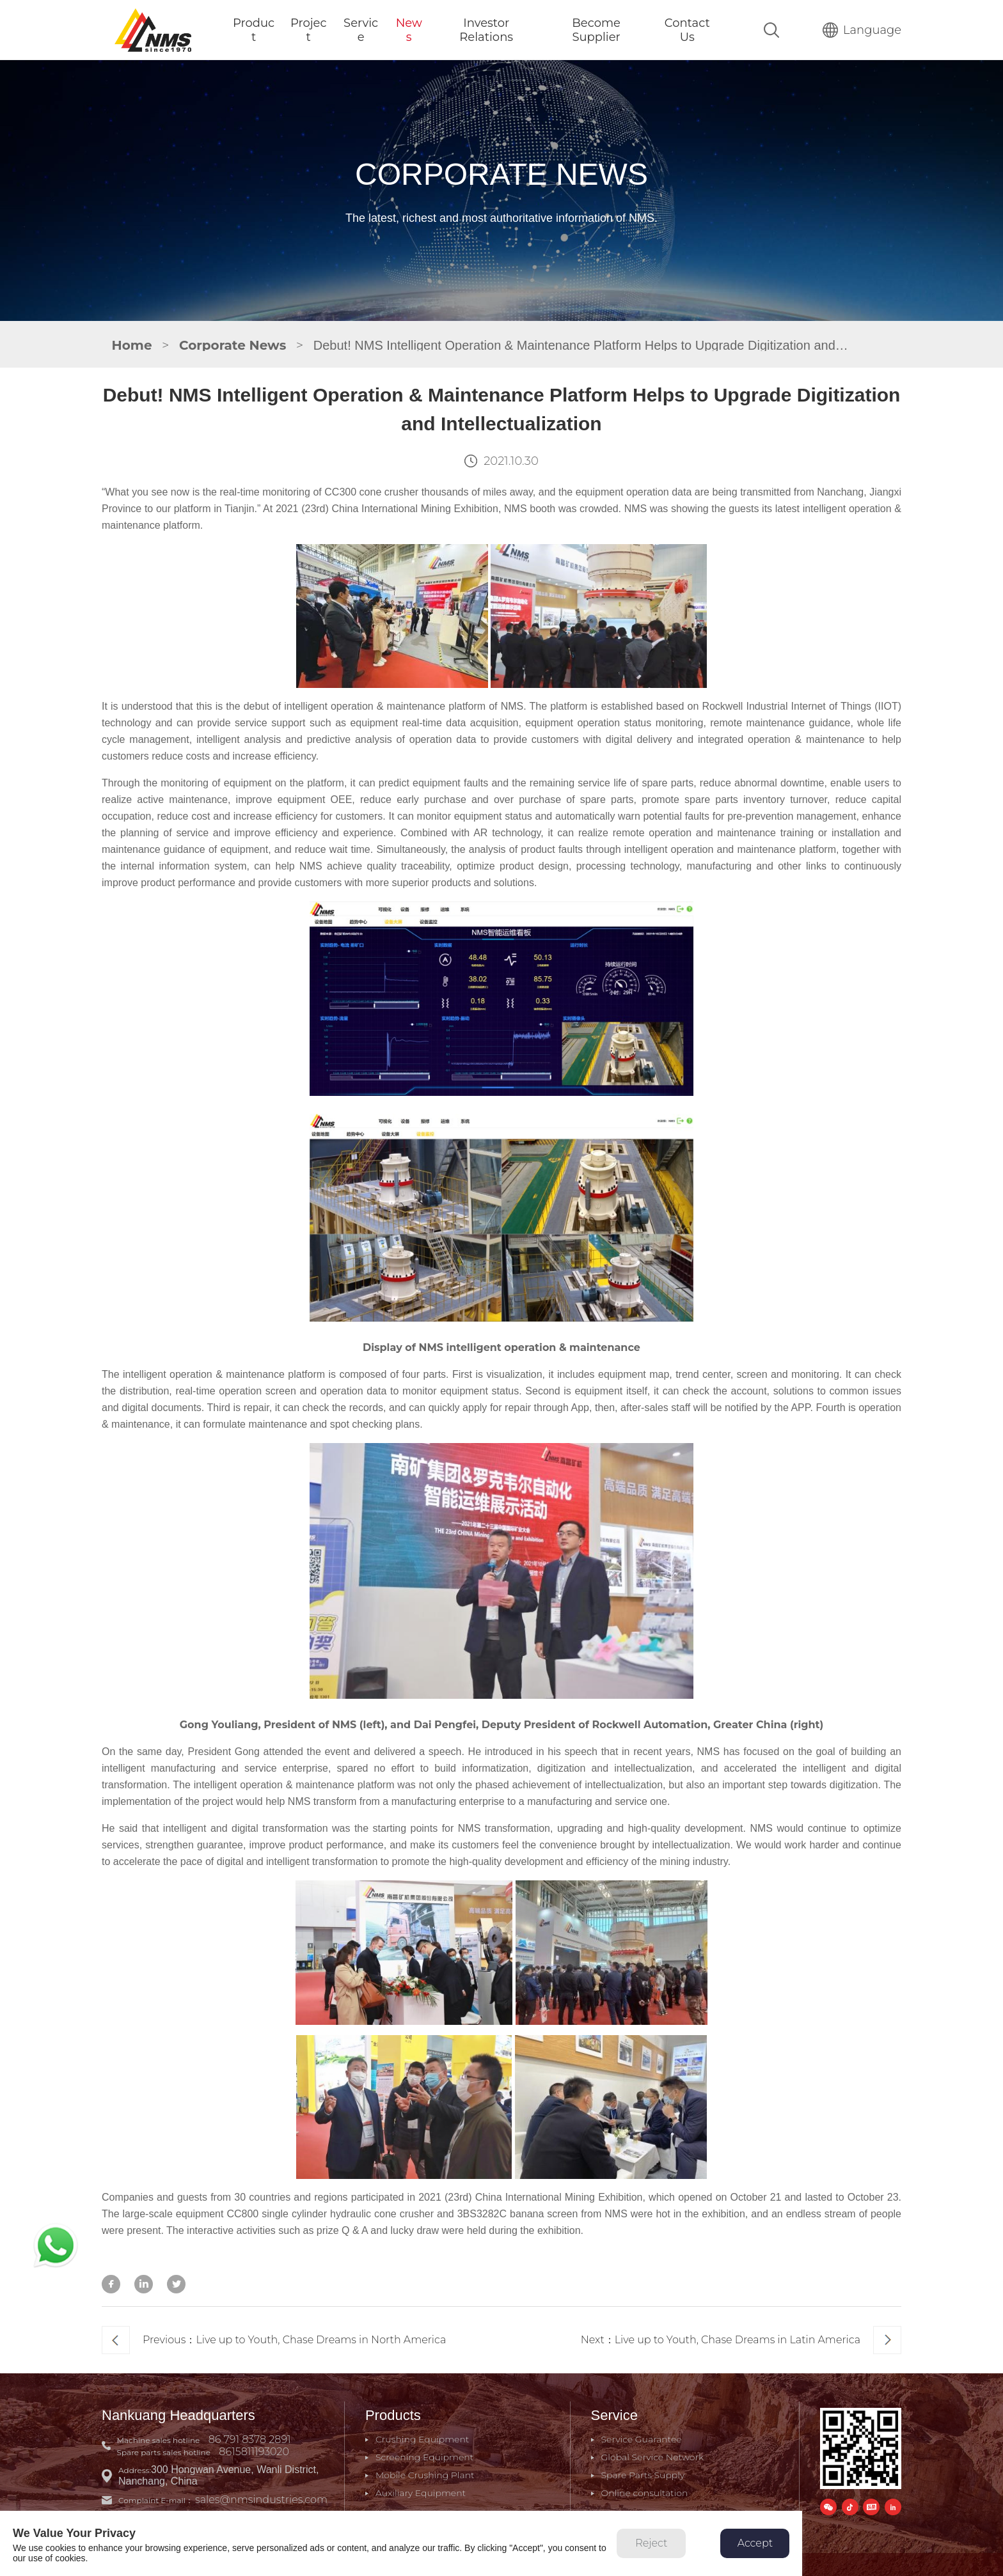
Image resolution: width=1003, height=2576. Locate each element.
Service (361, 30)
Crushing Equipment (422, 2439)
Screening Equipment (424, 2457)
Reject (651, 2543)
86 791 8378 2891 (250, 2439)
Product (253, 30)
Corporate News (232, 345)
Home (132, 345)
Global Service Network (652, 2457)
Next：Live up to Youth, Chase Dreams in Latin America (741, 2340)
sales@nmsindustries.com (261, 2500)
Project (308, 30)
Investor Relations (486, 30)
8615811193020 (254, 2452)
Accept (755, 2543)
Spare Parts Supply (643, 2475)
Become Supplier (596, 30)
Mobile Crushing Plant (425, 2475)
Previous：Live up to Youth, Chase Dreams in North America (274, 2340)
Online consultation (644, 2493)
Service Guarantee (641, 2439)
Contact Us (687, 30)
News (409, 30)
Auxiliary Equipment (420, 2493)
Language (862, 30)
